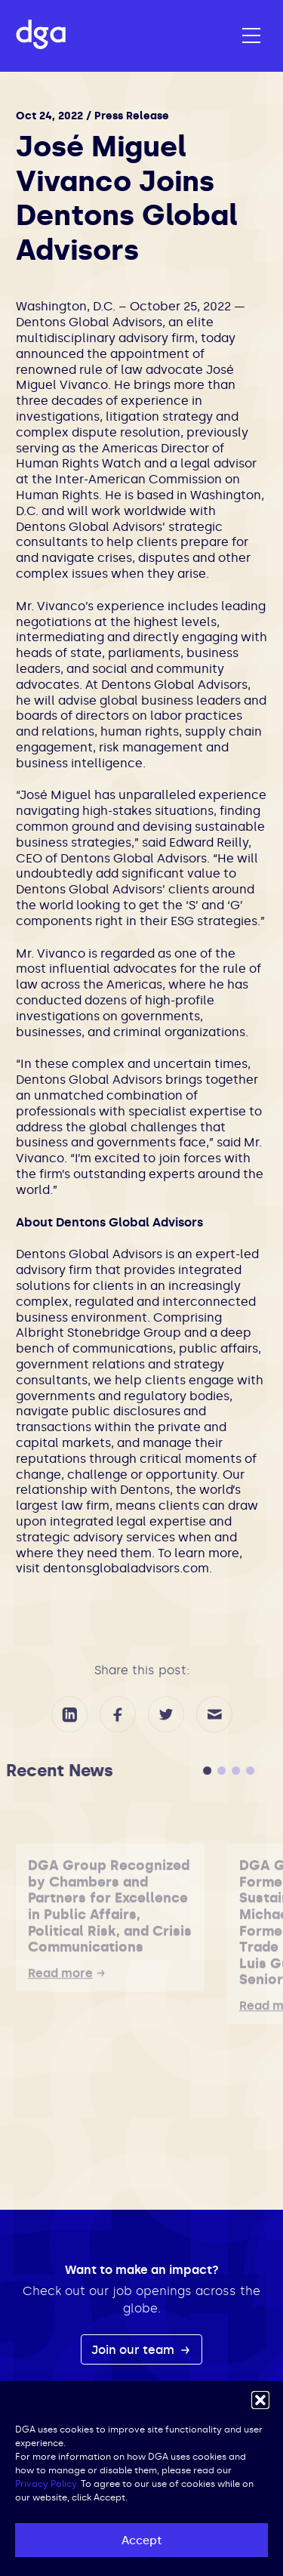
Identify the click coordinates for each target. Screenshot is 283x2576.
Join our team (134, 2350)
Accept (141, 2540)
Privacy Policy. (46, 2484)
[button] (260, 2400)
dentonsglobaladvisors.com (126, 1568)
